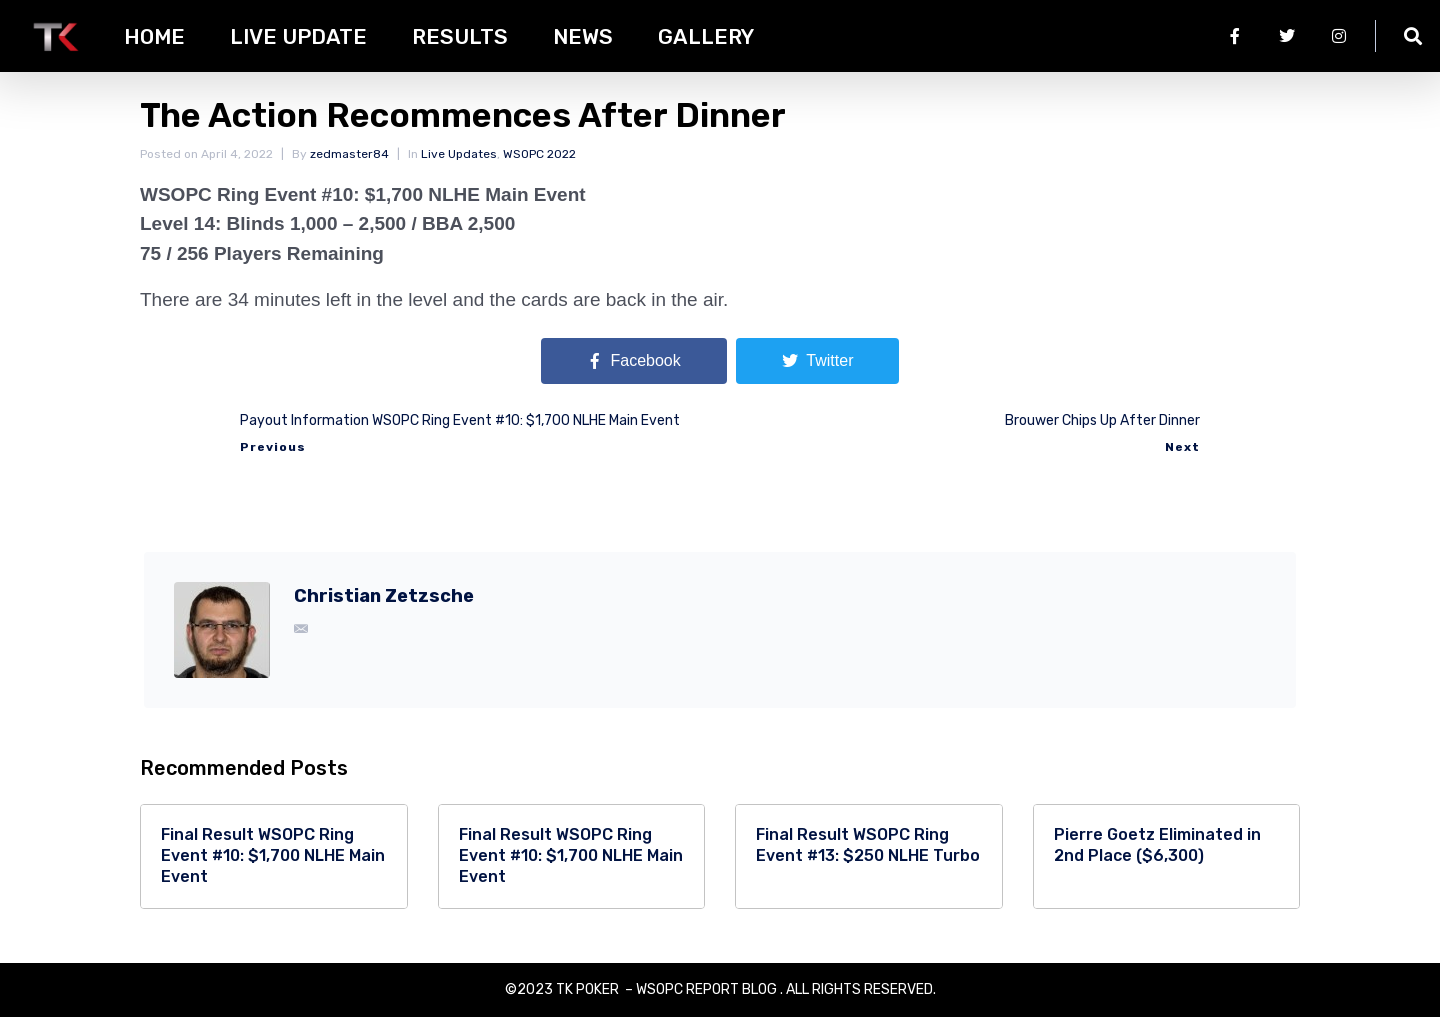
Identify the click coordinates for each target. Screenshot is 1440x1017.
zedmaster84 (349, 154)
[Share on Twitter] (817, 361)
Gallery (706, 36)
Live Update (298, 36)
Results (460, 36)
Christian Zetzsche (384, 596)
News (583, 36)
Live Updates (459, 154)
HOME (154, 36)
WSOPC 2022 (539, 154)
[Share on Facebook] (634, 361)
